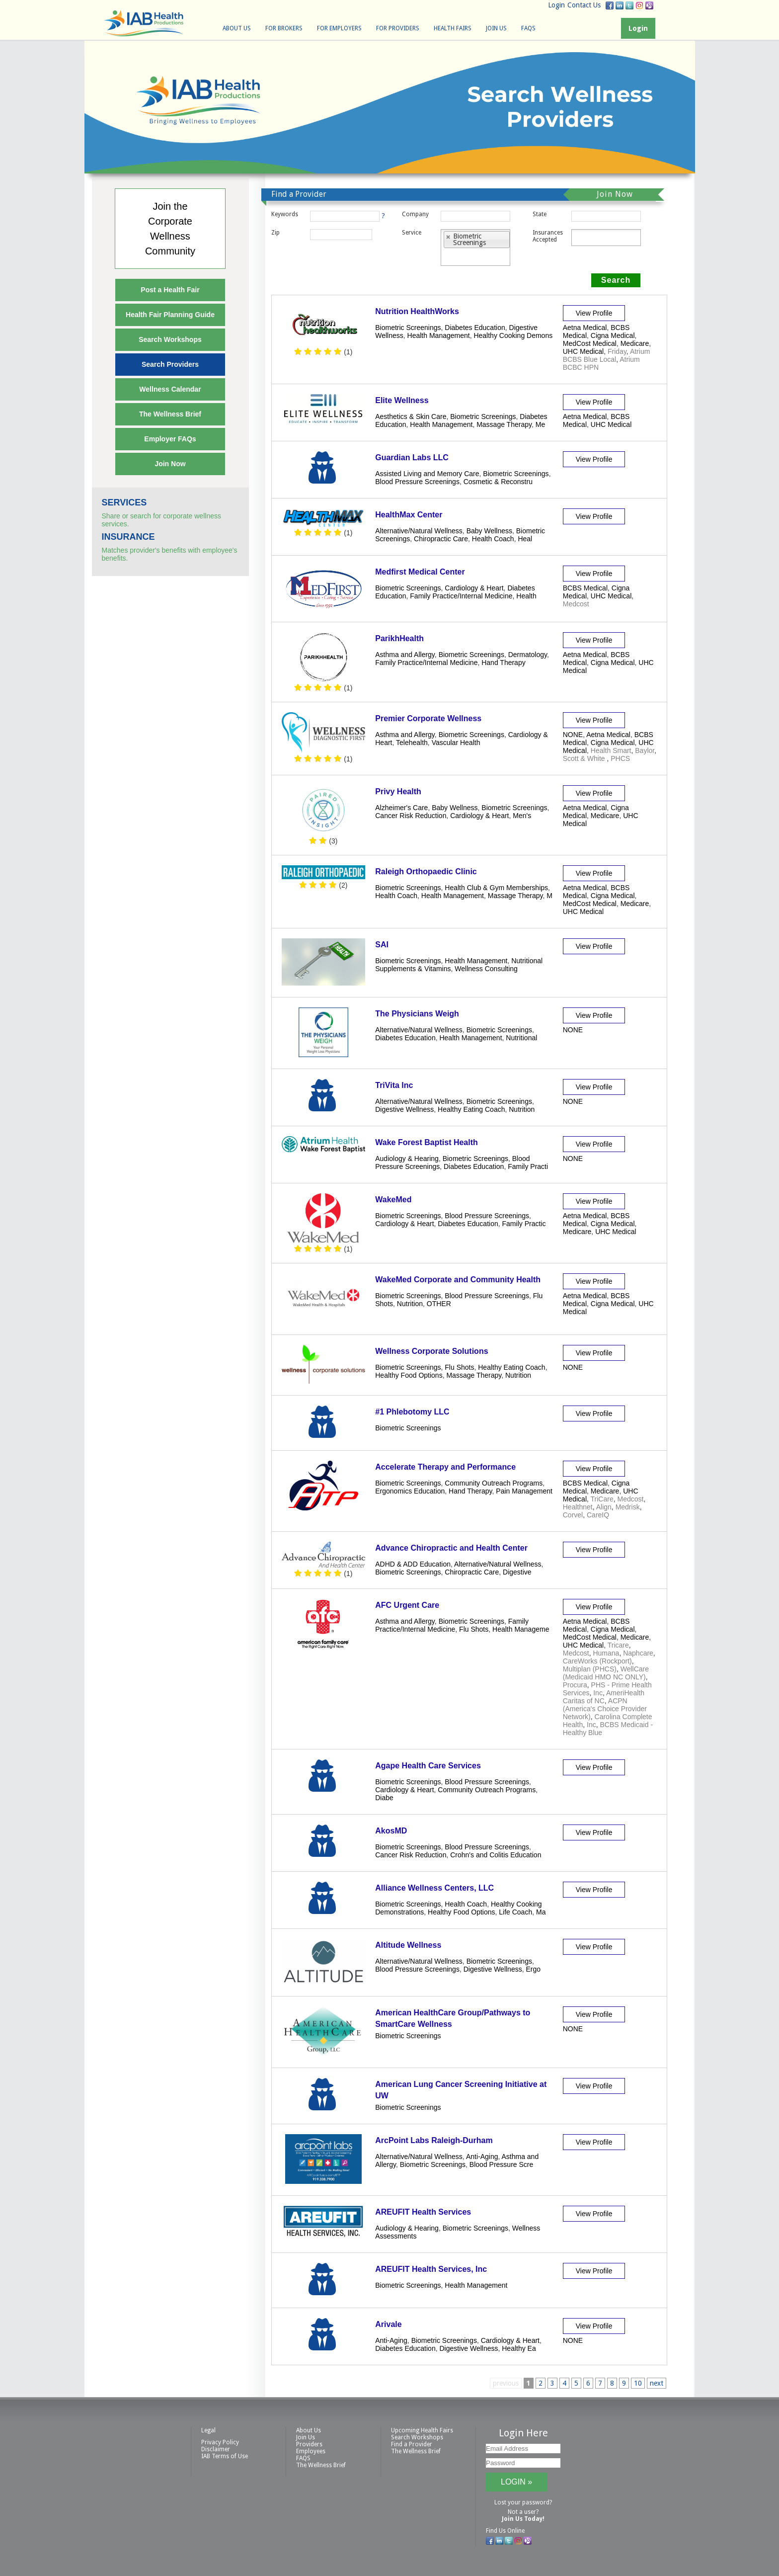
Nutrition (522, 1109)
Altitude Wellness (408, 1945)
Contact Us (584, 5)
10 (638, 2383)
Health (526, 596)
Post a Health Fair (170, 290)
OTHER (439, 1304)
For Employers (339, 28)
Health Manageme (520, 1629)
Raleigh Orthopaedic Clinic (425, 871)
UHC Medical (583, 351)
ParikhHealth (399, 638)
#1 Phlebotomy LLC (412, 1412)
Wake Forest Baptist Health (426, 1142)
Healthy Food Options (408, 1375)
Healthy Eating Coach (471, 1109)
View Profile (594, 313)
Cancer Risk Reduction (410, 816)
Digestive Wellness (404, 1109)
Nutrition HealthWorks (417, 311)
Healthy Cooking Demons (512, 335)
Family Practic (524, 1224)
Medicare (635, 343)
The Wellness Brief (170, 414)
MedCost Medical (590, 343)
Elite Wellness (401, 400)
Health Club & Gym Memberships (496, 888)
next (656, 2383)
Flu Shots (459, 1367)
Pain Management (524, 1491)
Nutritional (521, 1038)
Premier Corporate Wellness (428, 718)
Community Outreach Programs (494, 1483)
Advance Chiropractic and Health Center (451, 1548)
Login (556, 5)
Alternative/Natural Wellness (419, 531)
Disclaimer (215, 2449)
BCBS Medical (585, 588)
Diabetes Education (475, 328)
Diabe (384, 1798)
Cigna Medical (613, 335)
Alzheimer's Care (401, 808)
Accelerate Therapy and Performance (445, 1467)
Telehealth (412, 743)
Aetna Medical (585, 328)
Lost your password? (523, 2502)
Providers (309, 2444)
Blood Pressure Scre (501, 2164)
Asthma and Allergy (405, 655)
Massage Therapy (504, 424)
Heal (525, 539)
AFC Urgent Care (407, 1605)
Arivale (388, 2324)
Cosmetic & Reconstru (498, 482)
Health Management (438, 335)
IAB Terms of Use (224, 2456)
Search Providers (170, 364)
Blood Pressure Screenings (417, 482)
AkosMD (391, 1831)
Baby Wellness (489, 531)
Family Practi (528, 1166)
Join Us (496, 28)
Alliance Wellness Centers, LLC (434, 1888)
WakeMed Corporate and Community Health (458, 1279)
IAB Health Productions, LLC (143, 23)
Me (540, 424)
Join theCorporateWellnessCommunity (170, 228)
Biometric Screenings (408, 328)
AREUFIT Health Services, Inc (431, 2269)
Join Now (170, 464)
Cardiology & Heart (474, 588)
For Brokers (284, 28)
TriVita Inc (394, 1085)
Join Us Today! (523, 2518)
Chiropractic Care (441, 539)
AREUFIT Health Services (423, 2212)
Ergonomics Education (410, 1491)
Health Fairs (452, 28)
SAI (382, 944)
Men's (522, 816)
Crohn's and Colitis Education (495, 1855)
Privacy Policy (220, 2442)
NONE (573, 735)
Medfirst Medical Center (420, 572)
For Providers (397, 28)
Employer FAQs (170, 439)
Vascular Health (456, 743)
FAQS (528, 28)
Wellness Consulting (486, 969)
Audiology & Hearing (407, 1159)
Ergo (533, 1969)
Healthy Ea (519, 2348)
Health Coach (493, 539)
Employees (310, 2451)
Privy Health (398, 791)
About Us (237, 28)
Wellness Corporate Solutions (431, 1351)
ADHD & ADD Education (413, 1564)
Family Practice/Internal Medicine (461, 596)
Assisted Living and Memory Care (427, 474)
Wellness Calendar (170, 389)
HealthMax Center (408, 514)
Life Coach (515, 1912)
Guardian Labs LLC (412, 457)
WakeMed (393, 1199)
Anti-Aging (482, 2157)
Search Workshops (170, 339)
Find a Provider (411, 2444)
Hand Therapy (503, 662)
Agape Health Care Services (428, 1765)
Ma (540, 1912)
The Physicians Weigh (417, 1013)
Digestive (517, 1572)
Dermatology (527, 655)
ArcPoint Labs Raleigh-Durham (433, 2140)
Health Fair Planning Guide (170, 315)
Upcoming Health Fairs (422, 2430)
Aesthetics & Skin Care (410, 416)
